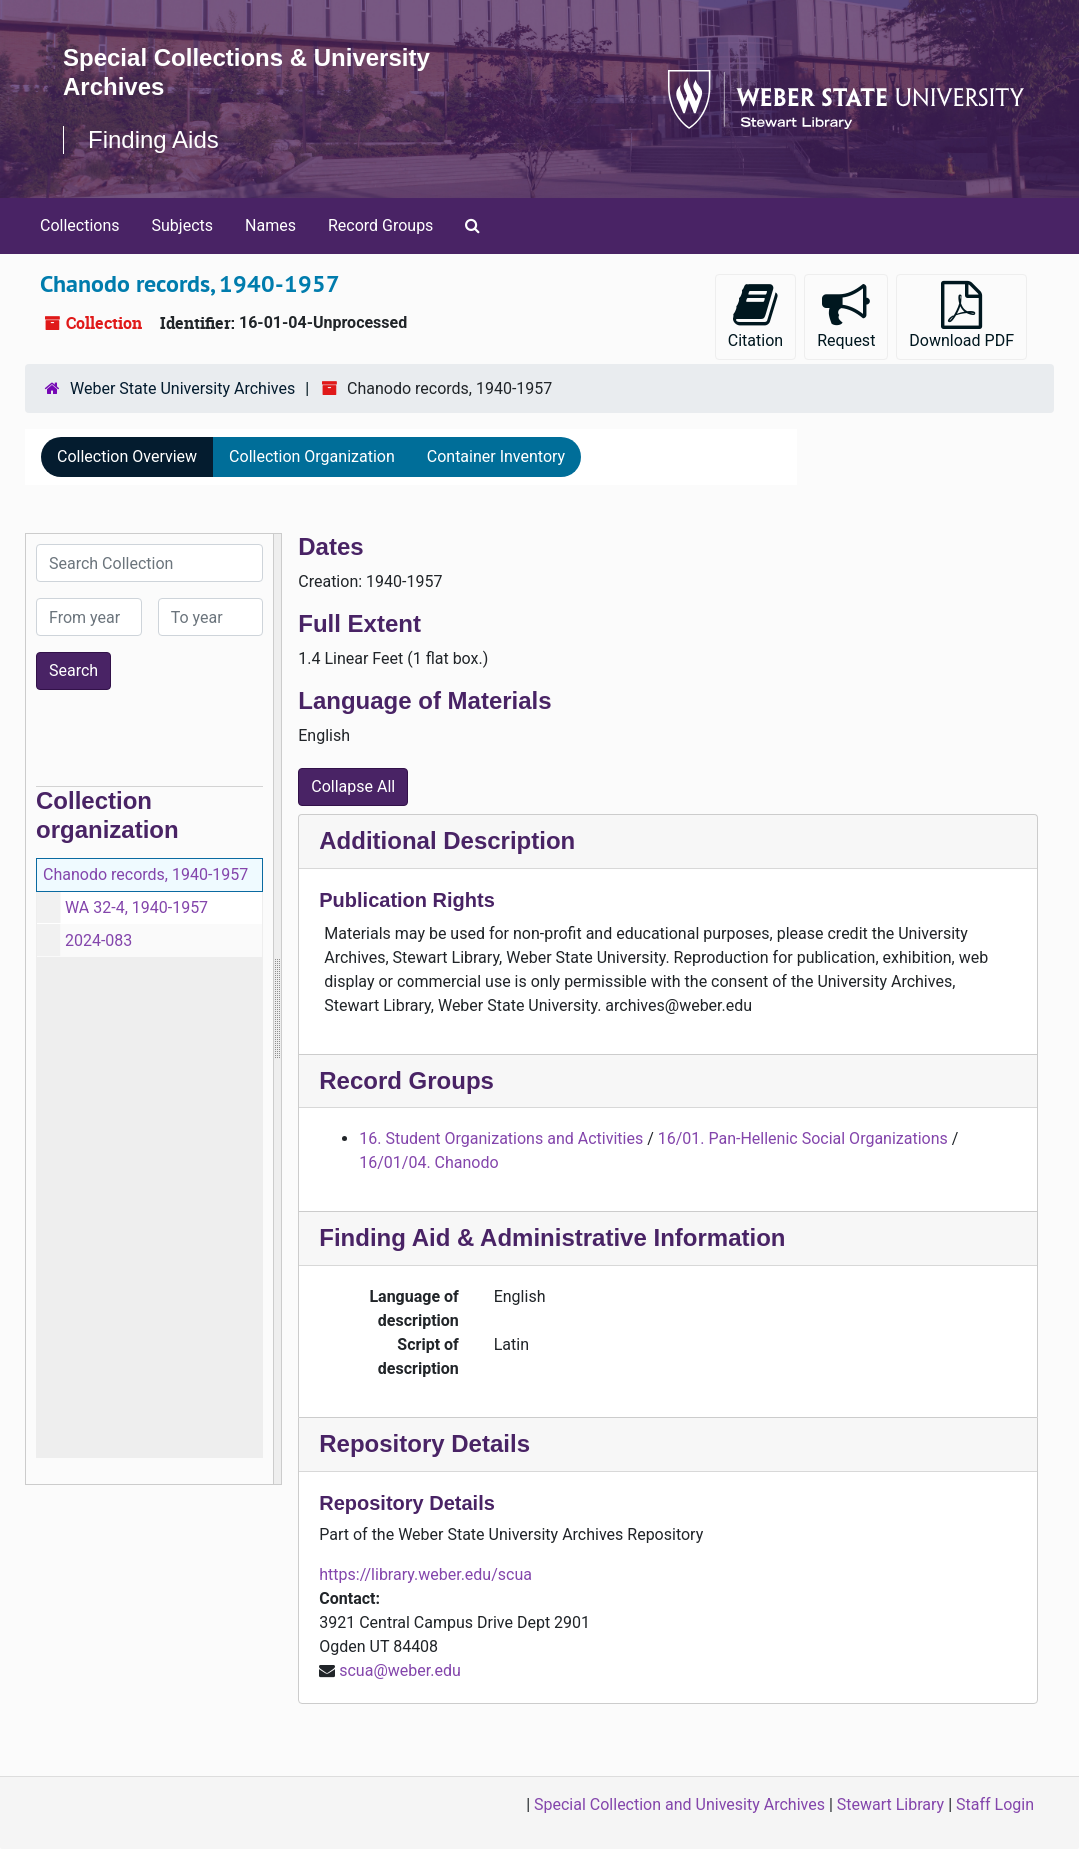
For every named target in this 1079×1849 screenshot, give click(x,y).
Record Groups (380, 225)
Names (270, 225)
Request (846, 315)
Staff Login (995, 1804)
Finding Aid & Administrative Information (552, 1237)
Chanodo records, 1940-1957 (145, 874)
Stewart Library (890, 1804)
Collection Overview (127, 456)
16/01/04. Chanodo (428, 1162)
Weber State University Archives (182, 388)
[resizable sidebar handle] (277, 1009)
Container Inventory (496, 456)
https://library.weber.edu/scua (425, 1574)
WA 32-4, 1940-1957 (136, 907)
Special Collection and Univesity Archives (679, 1804)
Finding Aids (153, 139)
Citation (755, 315)
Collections (80, 225)
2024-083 (98, 940)
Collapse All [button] (353, 786)
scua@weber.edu (400, 1670)
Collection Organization (312, 456)
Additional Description (447, 840)
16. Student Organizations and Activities (501, 1138)
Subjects (182, 225)
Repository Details (424, 1443)
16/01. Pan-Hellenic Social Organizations (803, 1138)
